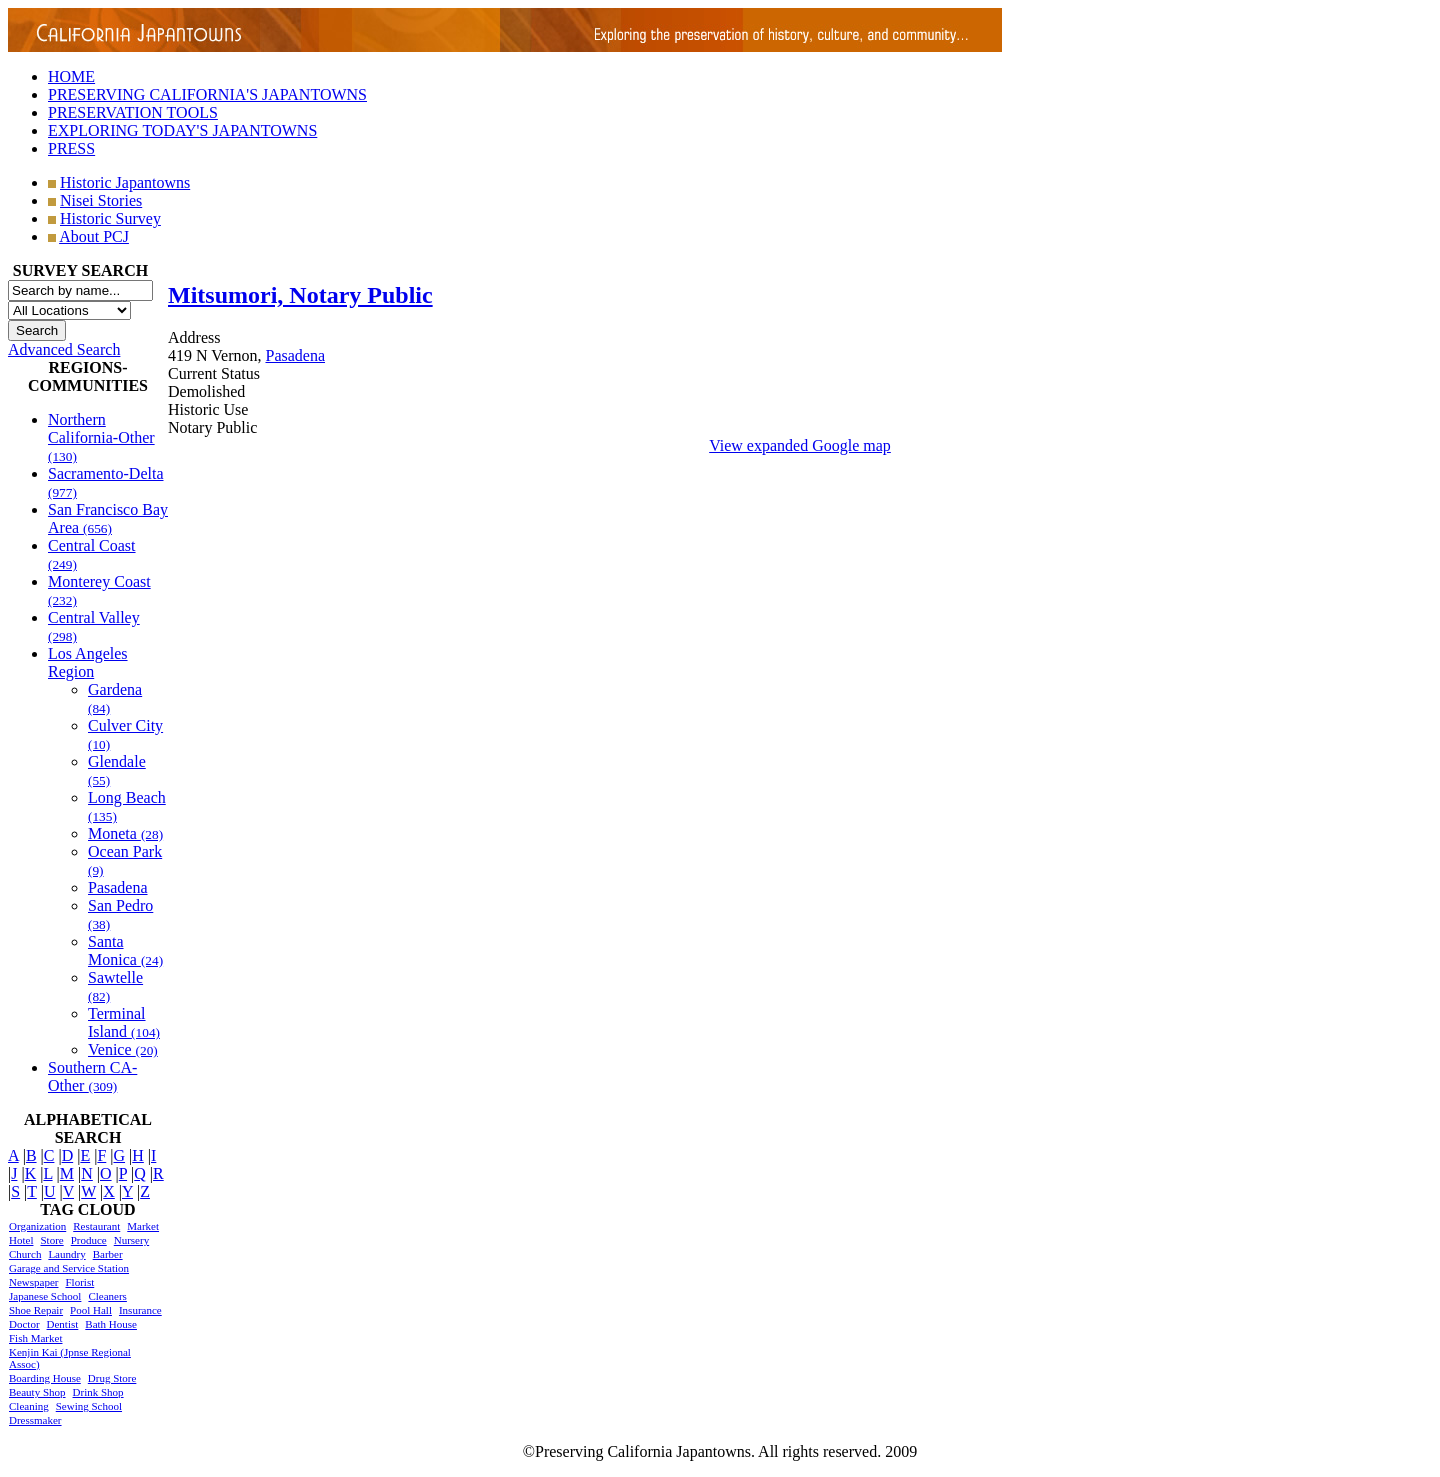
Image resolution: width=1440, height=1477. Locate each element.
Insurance (140, 1310)
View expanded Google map (800, 445)
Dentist (63, 1324)
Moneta (125, 833)
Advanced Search (64, 349)
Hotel (21, 1240)
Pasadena (118, 887)
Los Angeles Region (88, 662)
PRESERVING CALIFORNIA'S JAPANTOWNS (207, 94)
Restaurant (96, 1226)
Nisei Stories (101, 200)
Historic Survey (110, 218)
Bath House (111, 1324)
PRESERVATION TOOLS (133, 112)
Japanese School (45, 1296)
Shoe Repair (36, 1310)
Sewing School (89, 1406)
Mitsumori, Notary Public (300, 295)
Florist (79, 1282)
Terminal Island (124, 1022)
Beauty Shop (37, 1392)
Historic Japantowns (125, 182)
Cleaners (107, 1296)
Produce (89, 1240)
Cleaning (29, 1406)
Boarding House (45, 1378)
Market (143, 1226)
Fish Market (35, 1338)
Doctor (24, 1324)
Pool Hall (91, 1310)
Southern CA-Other (92, 1076)
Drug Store (112, 1378)
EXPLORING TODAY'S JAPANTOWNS (182, 130)
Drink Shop (98, 1392)
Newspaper (33, 1282)
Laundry (66, 1254)
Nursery (131, 1240)
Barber (108, 1254)
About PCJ (94, 236)
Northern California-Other (101, 437)
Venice (123, 1049)
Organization (37, 1226)
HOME (71, 76)
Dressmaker (35, 1420)
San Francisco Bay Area (108, 518)
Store (51, 1240)
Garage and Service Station (69, 1268)
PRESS (71, 148)
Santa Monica (125, 950)
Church (25, 1254)
